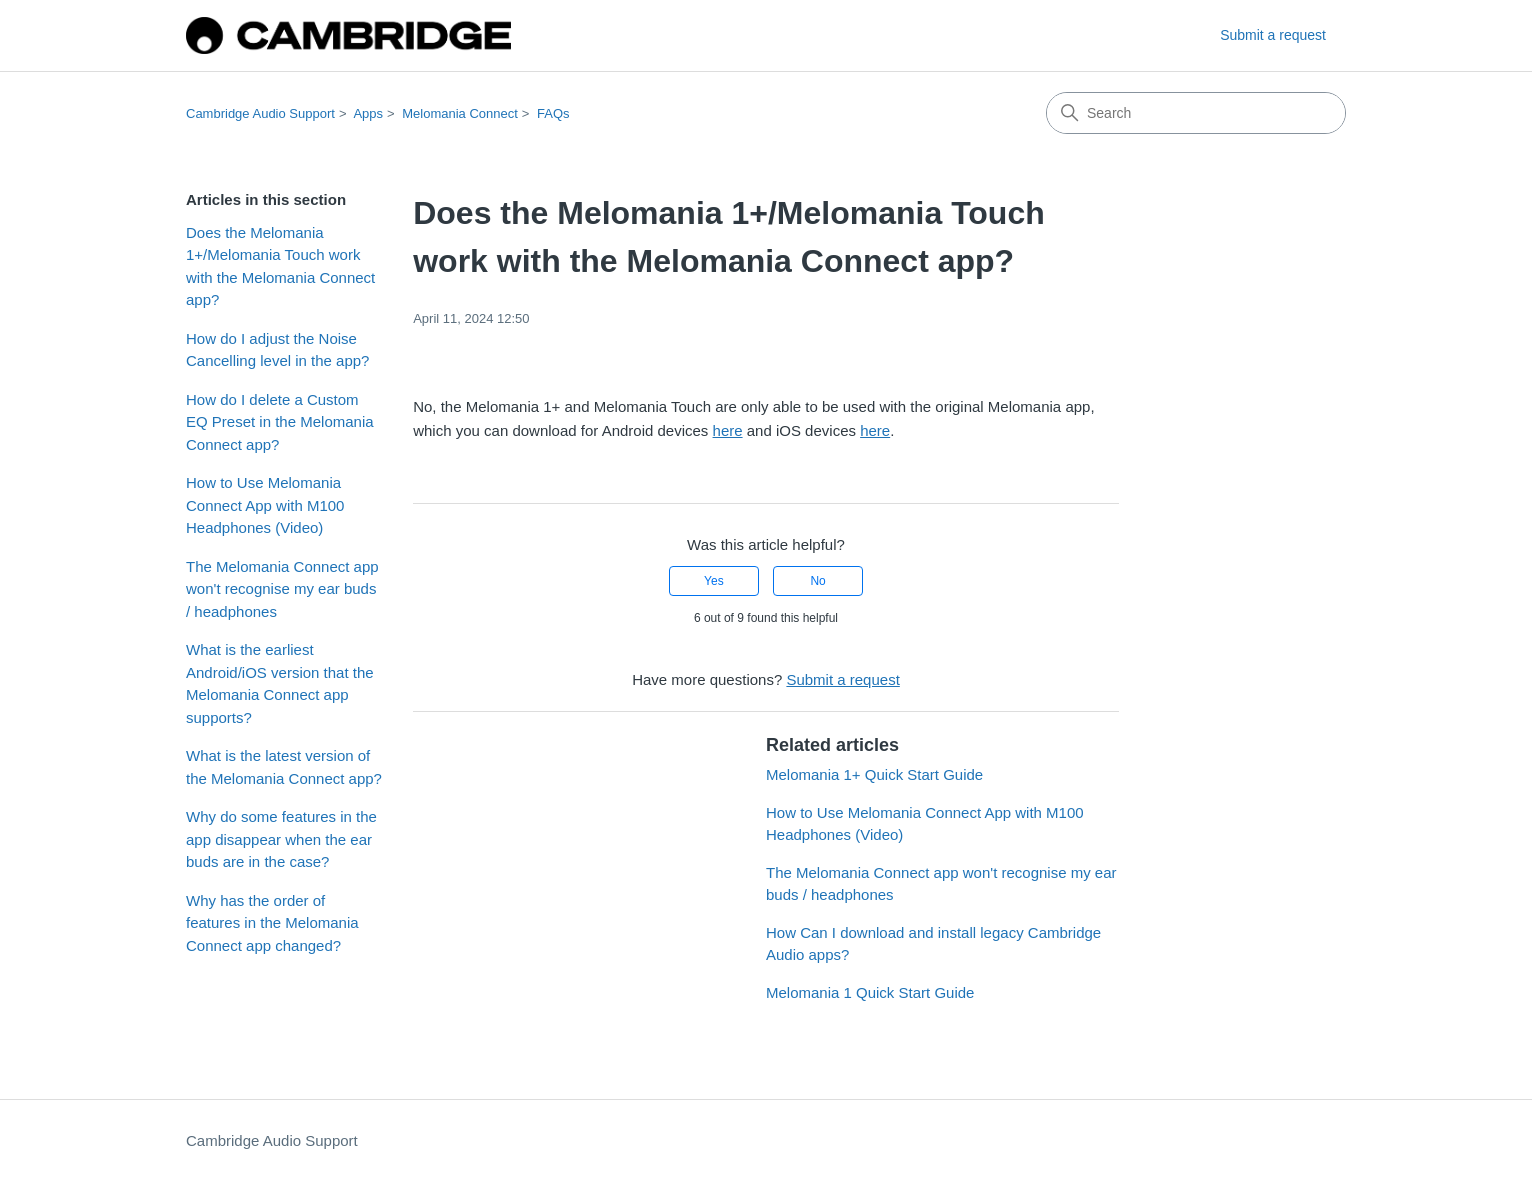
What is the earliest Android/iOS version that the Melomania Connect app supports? (280, 683)
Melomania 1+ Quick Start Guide (874, 774)
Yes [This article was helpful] (714, 581)
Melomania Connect (460, 113)
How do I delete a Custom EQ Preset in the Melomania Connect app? (280, 422)
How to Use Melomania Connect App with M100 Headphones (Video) (265, 505)
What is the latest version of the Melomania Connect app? (284, 767)
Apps (368, 113)
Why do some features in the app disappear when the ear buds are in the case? (281, 839)
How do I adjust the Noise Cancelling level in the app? (277, 350)
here (728, 430)
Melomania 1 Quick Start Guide (870, 992)
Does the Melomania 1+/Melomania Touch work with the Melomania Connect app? (280, 266)
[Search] (1196, 113)
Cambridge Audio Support (260, 113)
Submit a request (1273, 35)
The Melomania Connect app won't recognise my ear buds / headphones (282, 589)
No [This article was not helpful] (817, 581)
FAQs (553, 113)
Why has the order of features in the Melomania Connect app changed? (272, 923)
